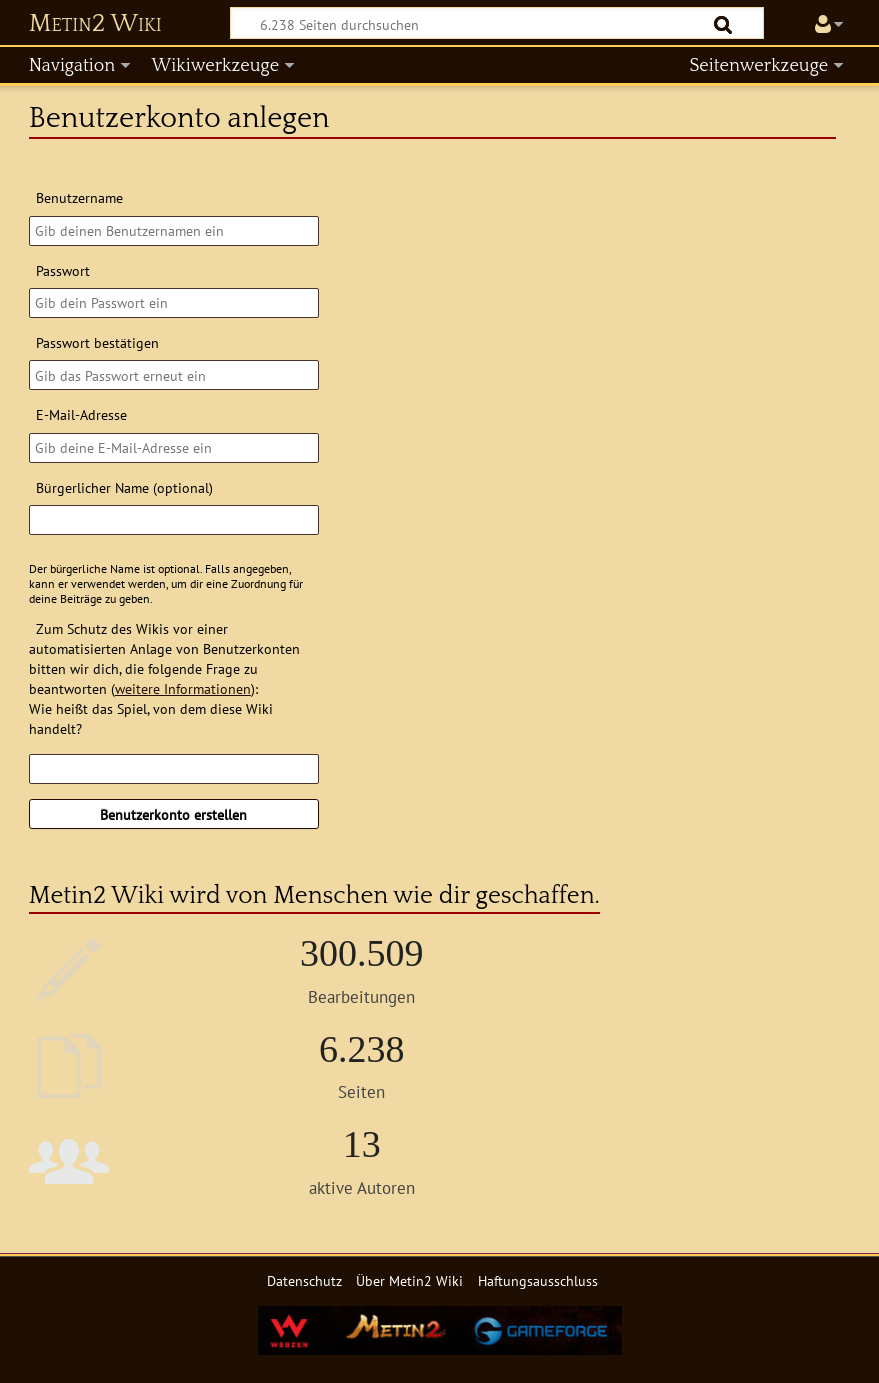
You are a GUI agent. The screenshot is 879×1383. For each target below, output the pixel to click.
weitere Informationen (183, 688)
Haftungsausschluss (538, 1280)
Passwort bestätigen (97, 342)
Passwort (63, 270)
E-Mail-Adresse (81, 414)
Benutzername (79, 197)
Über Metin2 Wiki (409, 1280)
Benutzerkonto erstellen (173, 814)
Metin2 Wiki (95, 24)
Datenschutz (304, 1280)
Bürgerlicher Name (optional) (124, 487)
